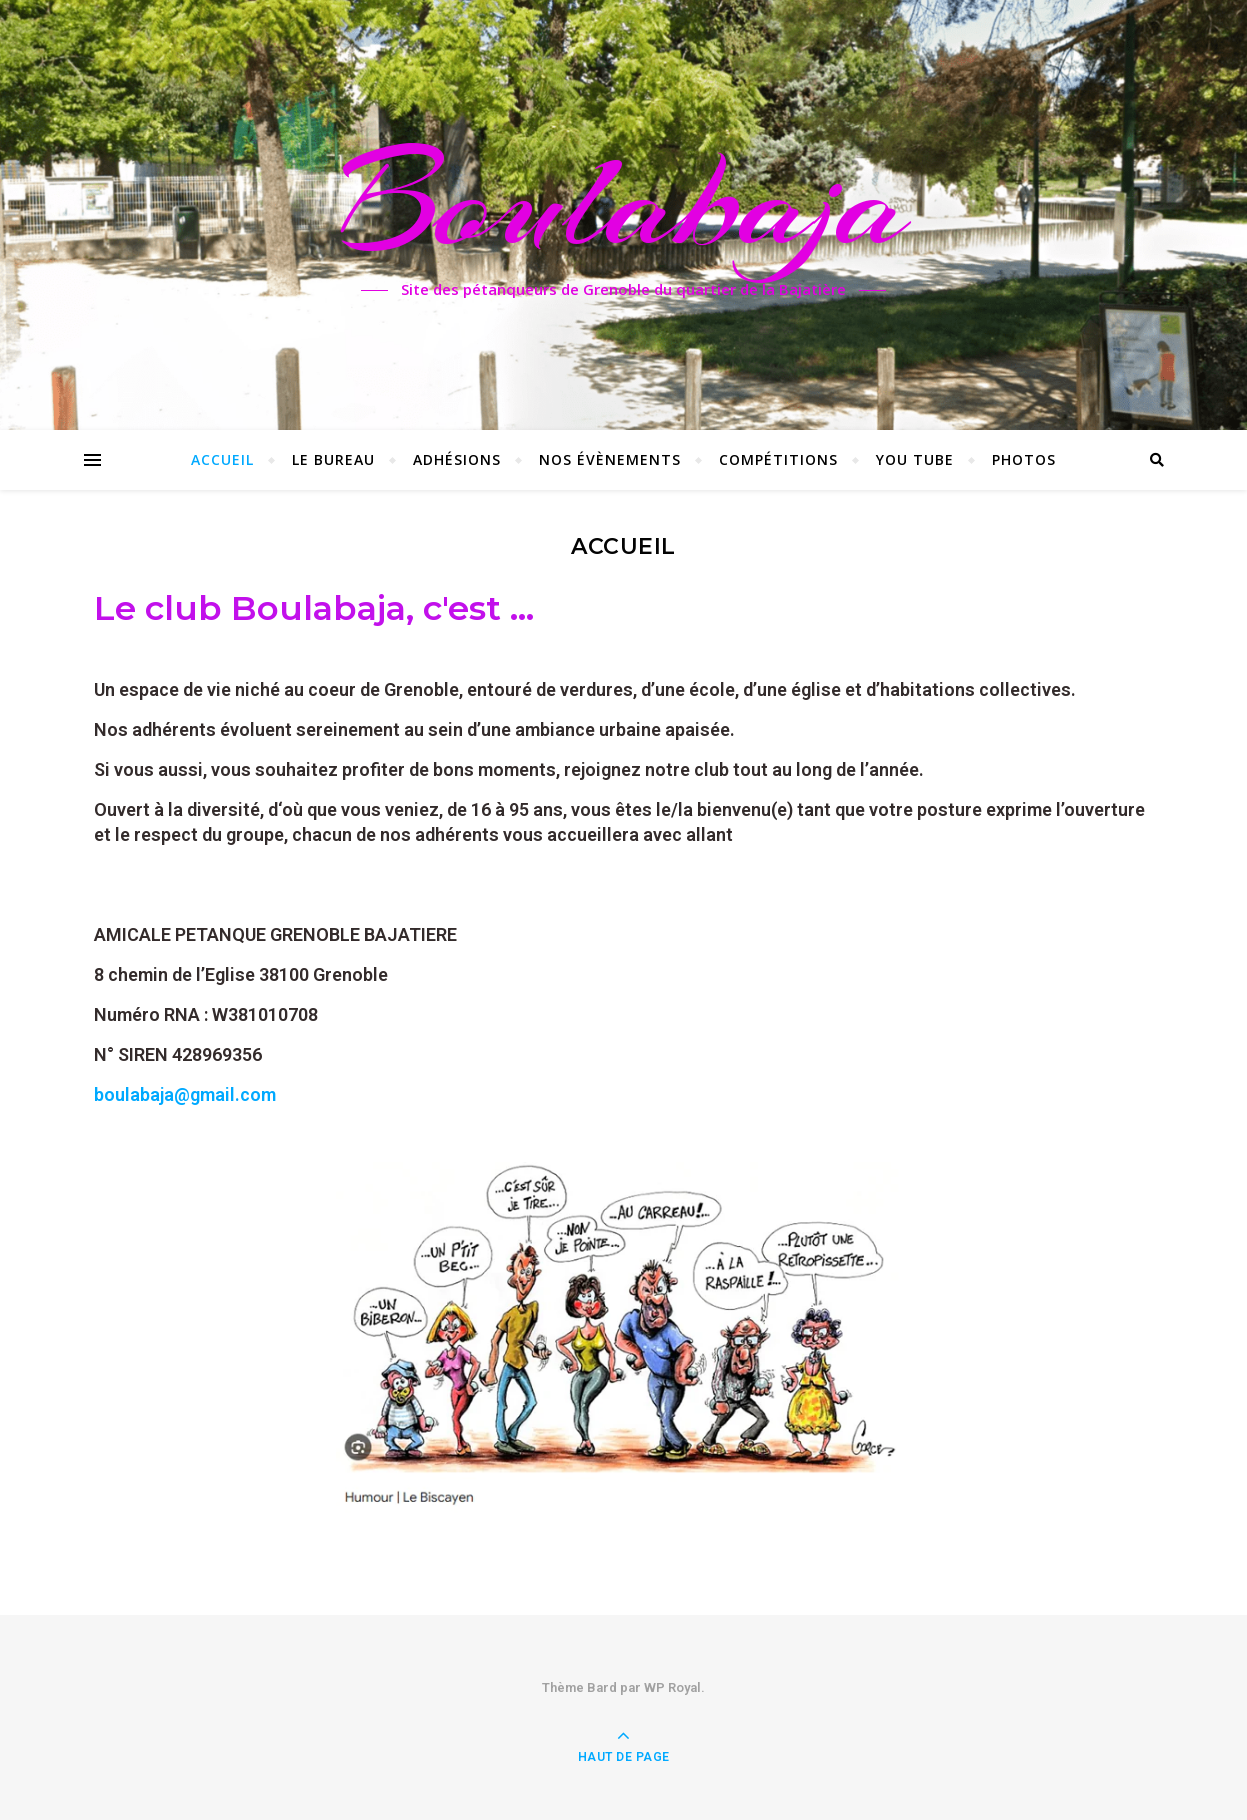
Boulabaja (623, 202)
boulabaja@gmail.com (185, 1094)
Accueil (222, 459)
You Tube (915, 459)
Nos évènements (610, 459)
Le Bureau (333, 459)
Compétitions (778, 459)
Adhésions (457, 459)
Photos (1024, 459)
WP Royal (672, 1687)
